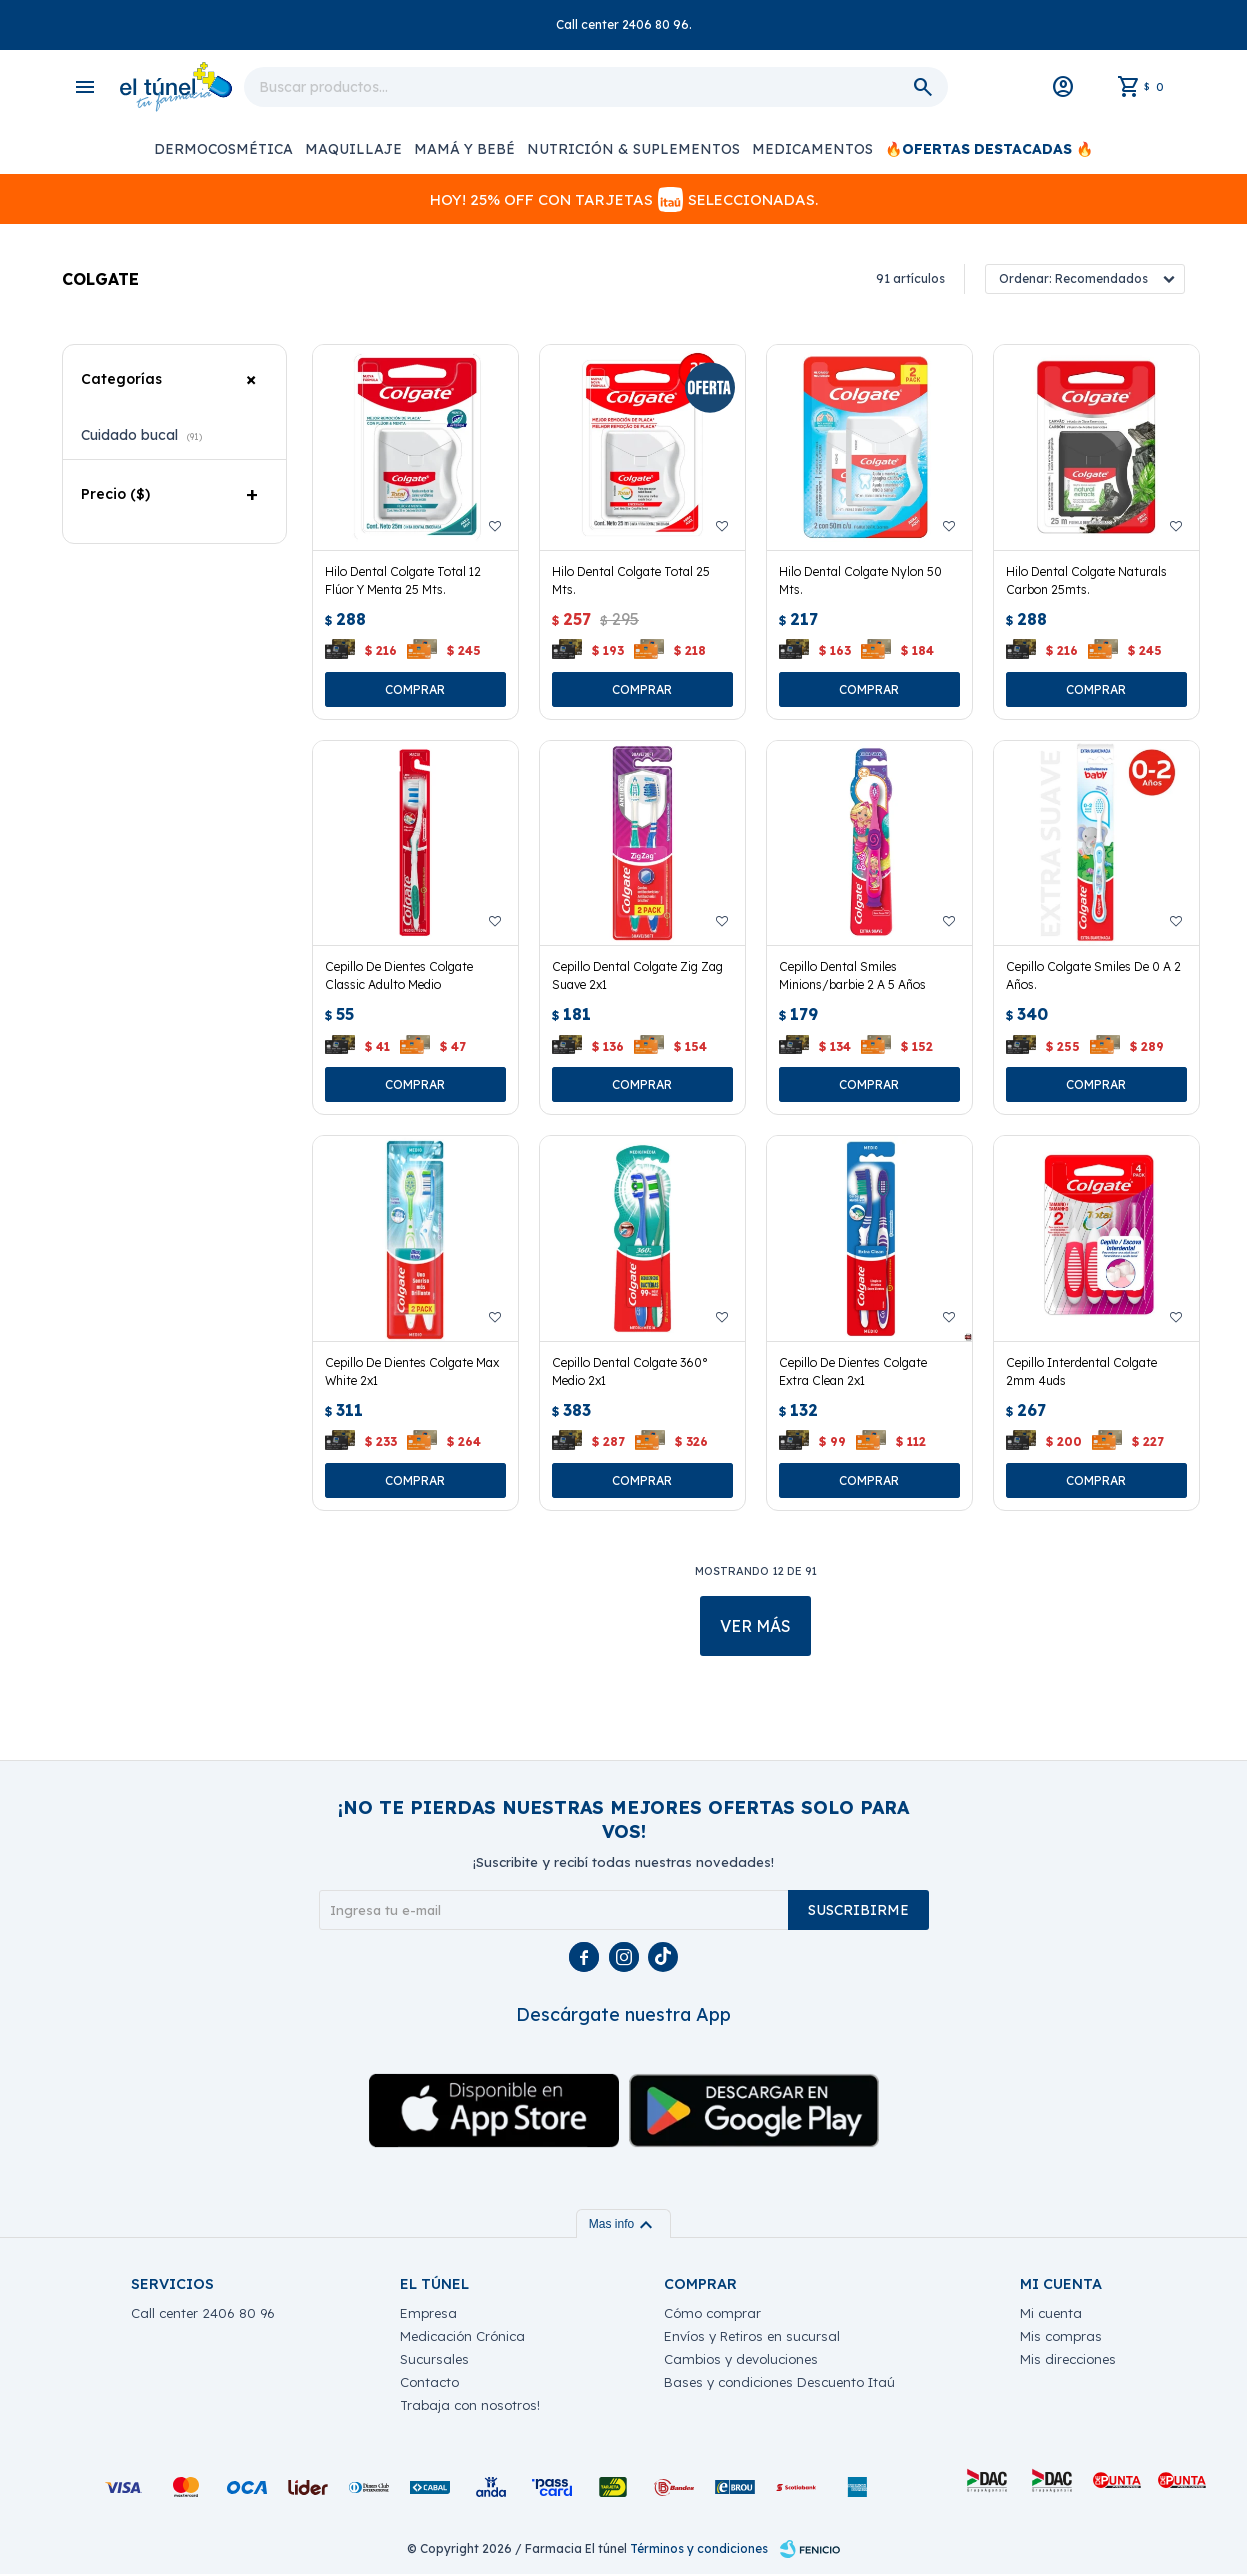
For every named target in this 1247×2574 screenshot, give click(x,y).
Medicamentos (812, 149)
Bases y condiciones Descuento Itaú (779, 2382)
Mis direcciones (1068, 2359)
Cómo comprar (712, 2313)
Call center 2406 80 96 (203, 2313)
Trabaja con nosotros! (470, 2405)
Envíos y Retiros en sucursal (752, 2336)
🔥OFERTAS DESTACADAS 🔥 (989, 149)
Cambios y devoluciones (741, 2359)
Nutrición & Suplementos (633, 149)
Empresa (428, 2313)
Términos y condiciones (699, 2548)
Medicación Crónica (462, 2336)
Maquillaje (353, 149)
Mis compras (1061, 2336)
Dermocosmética (223, 149)
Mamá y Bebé (464, 149)
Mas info (623, 2224)
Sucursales (434, 2359)
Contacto (429, 2382)
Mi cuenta (1051, 2313)
